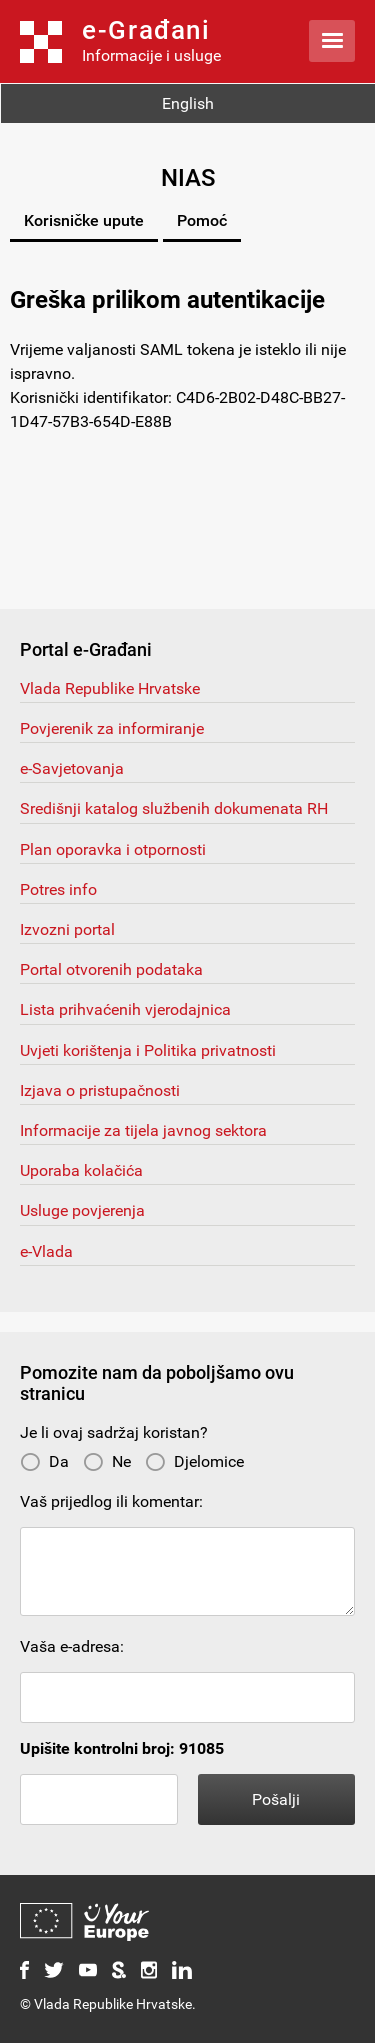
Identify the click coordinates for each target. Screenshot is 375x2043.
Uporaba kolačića (81, 1170)
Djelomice (194, 1461)
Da (44, 1461)
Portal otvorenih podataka (111, 969)
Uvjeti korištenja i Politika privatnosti (148, 1050)
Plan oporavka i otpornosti (113, 849)
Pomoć (202, 220)
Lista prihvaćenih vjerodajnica (125, 1009)
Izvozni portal (67, 929)
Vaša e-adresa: (72, 1646)
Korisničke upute (84, 220)
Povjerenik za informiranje (112, 728)
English (188, 103)
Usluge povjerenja (82, 1210)
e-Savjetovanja (72, 768)
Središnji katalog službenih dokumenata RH (174, 808)
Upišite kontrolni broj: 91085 (122, 1748)
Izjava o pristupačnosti (100, 1090)
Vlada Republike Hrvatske (110, 688)
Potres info (58, 889)
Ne (107, 1461)
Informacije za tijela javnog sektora (143, 1130)
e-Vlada (46, 1251)
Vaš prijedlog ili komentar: (111, 1501)
